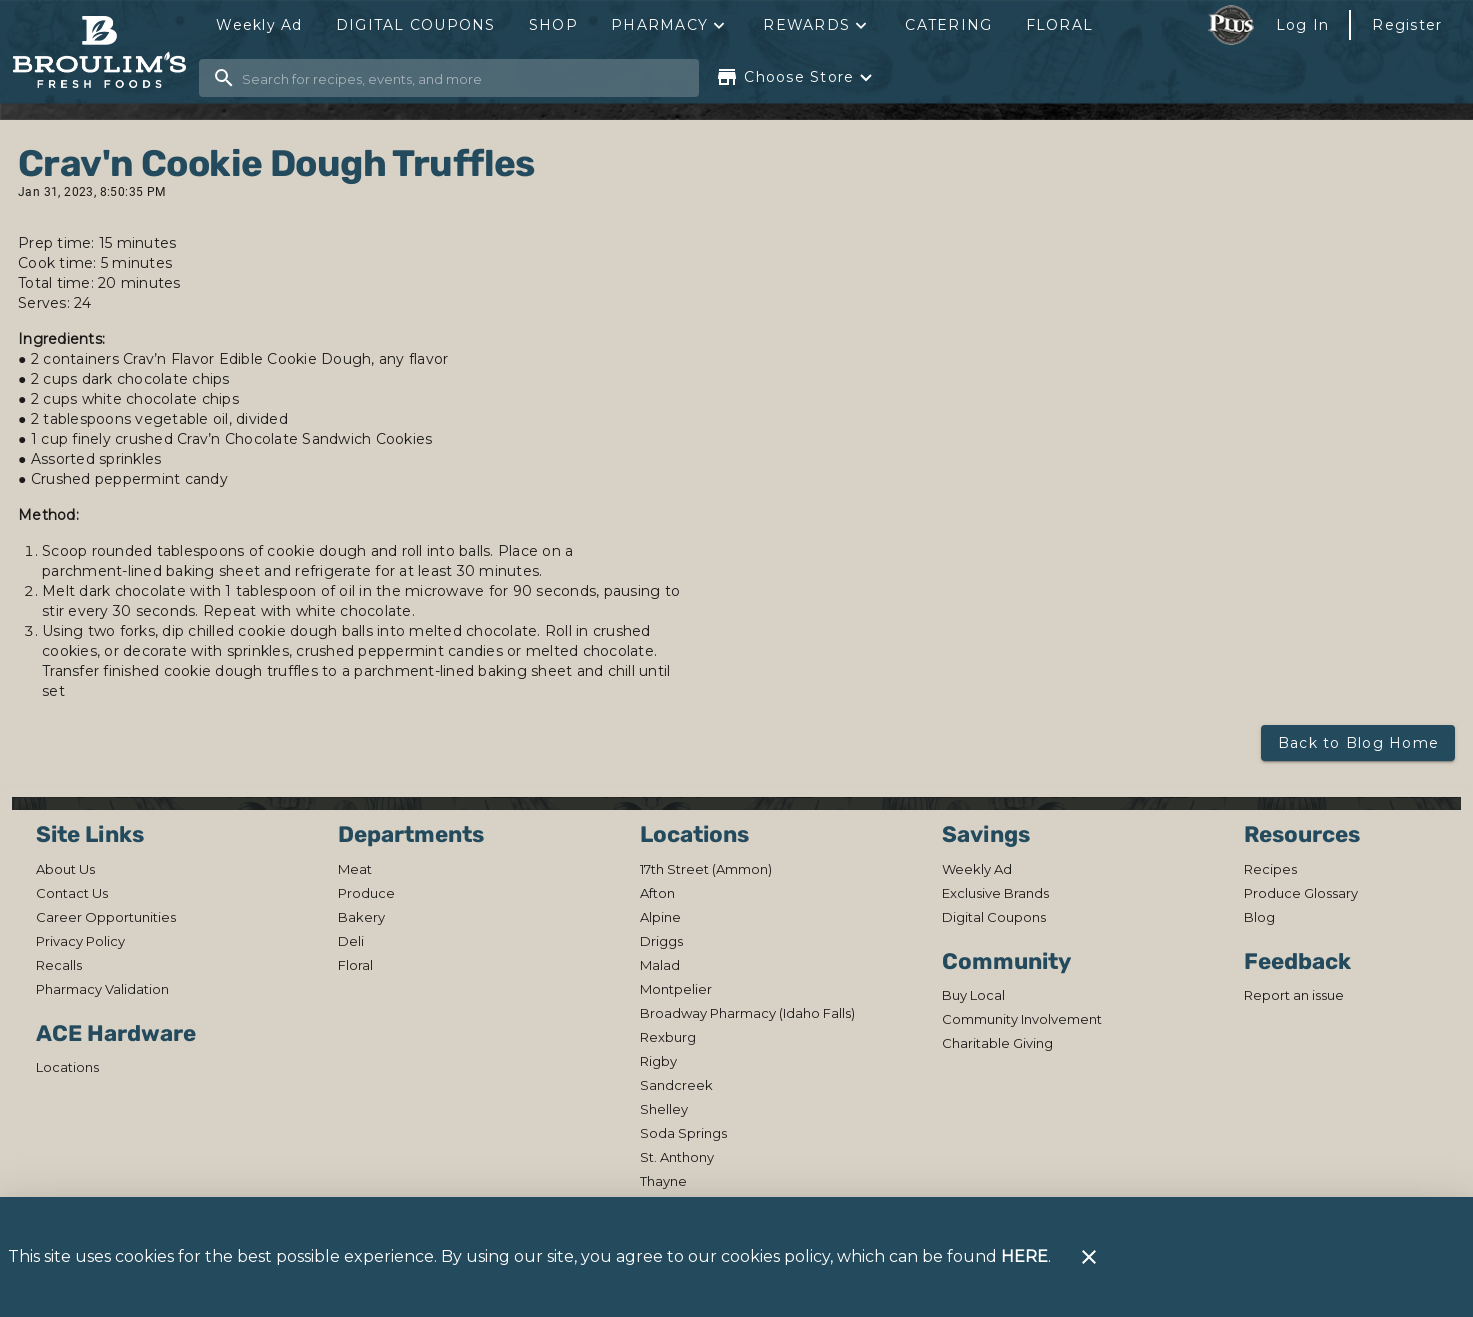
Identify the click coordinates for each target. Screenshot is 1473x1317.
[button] (670, 25)
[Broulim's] (105, 52)
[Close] (1089, 1257)
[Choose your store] (796, 77)
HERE (1024, 1256)
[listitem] (65, 869)
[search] (463, 78)
